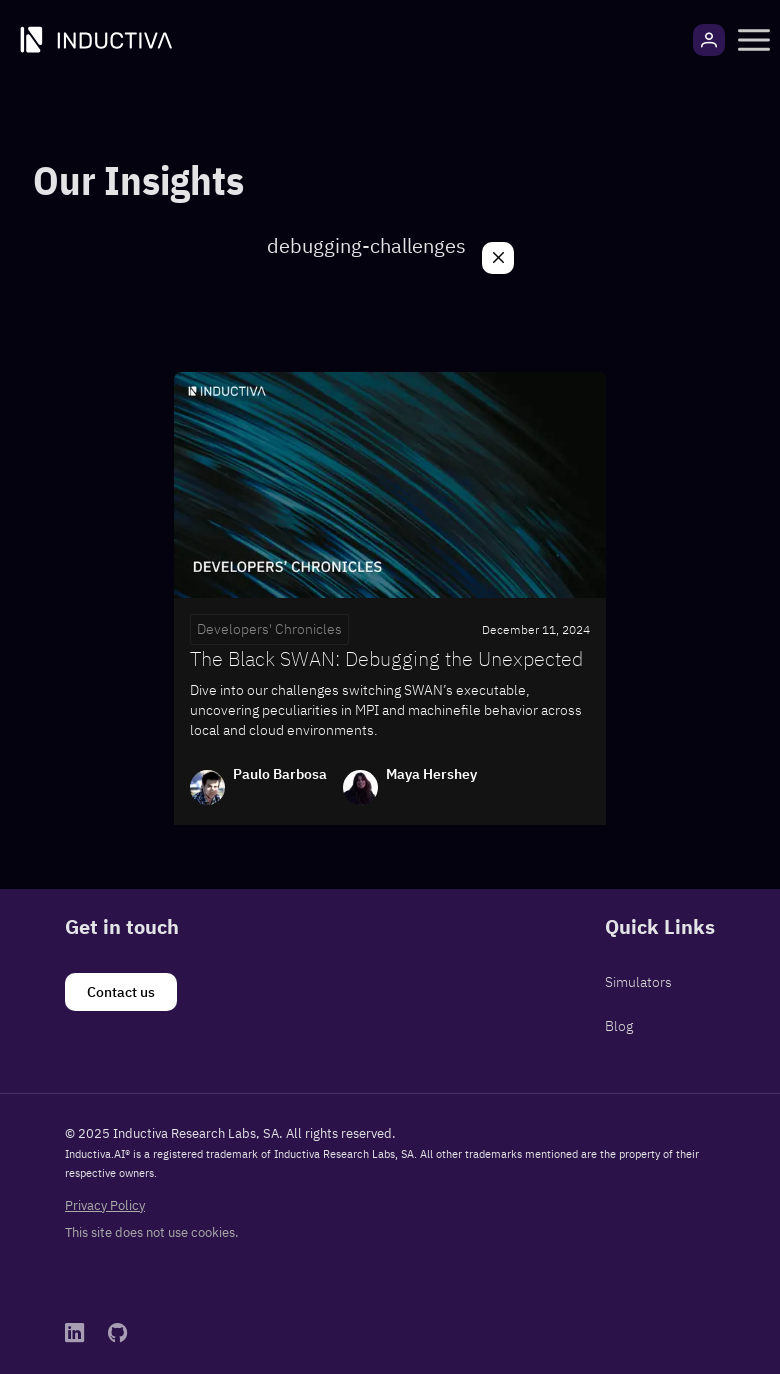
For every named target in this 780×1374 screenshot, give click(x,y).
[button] (754, 40)
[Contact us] (121, 992)
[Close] (498, 258)
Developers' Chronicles (269, 629)
